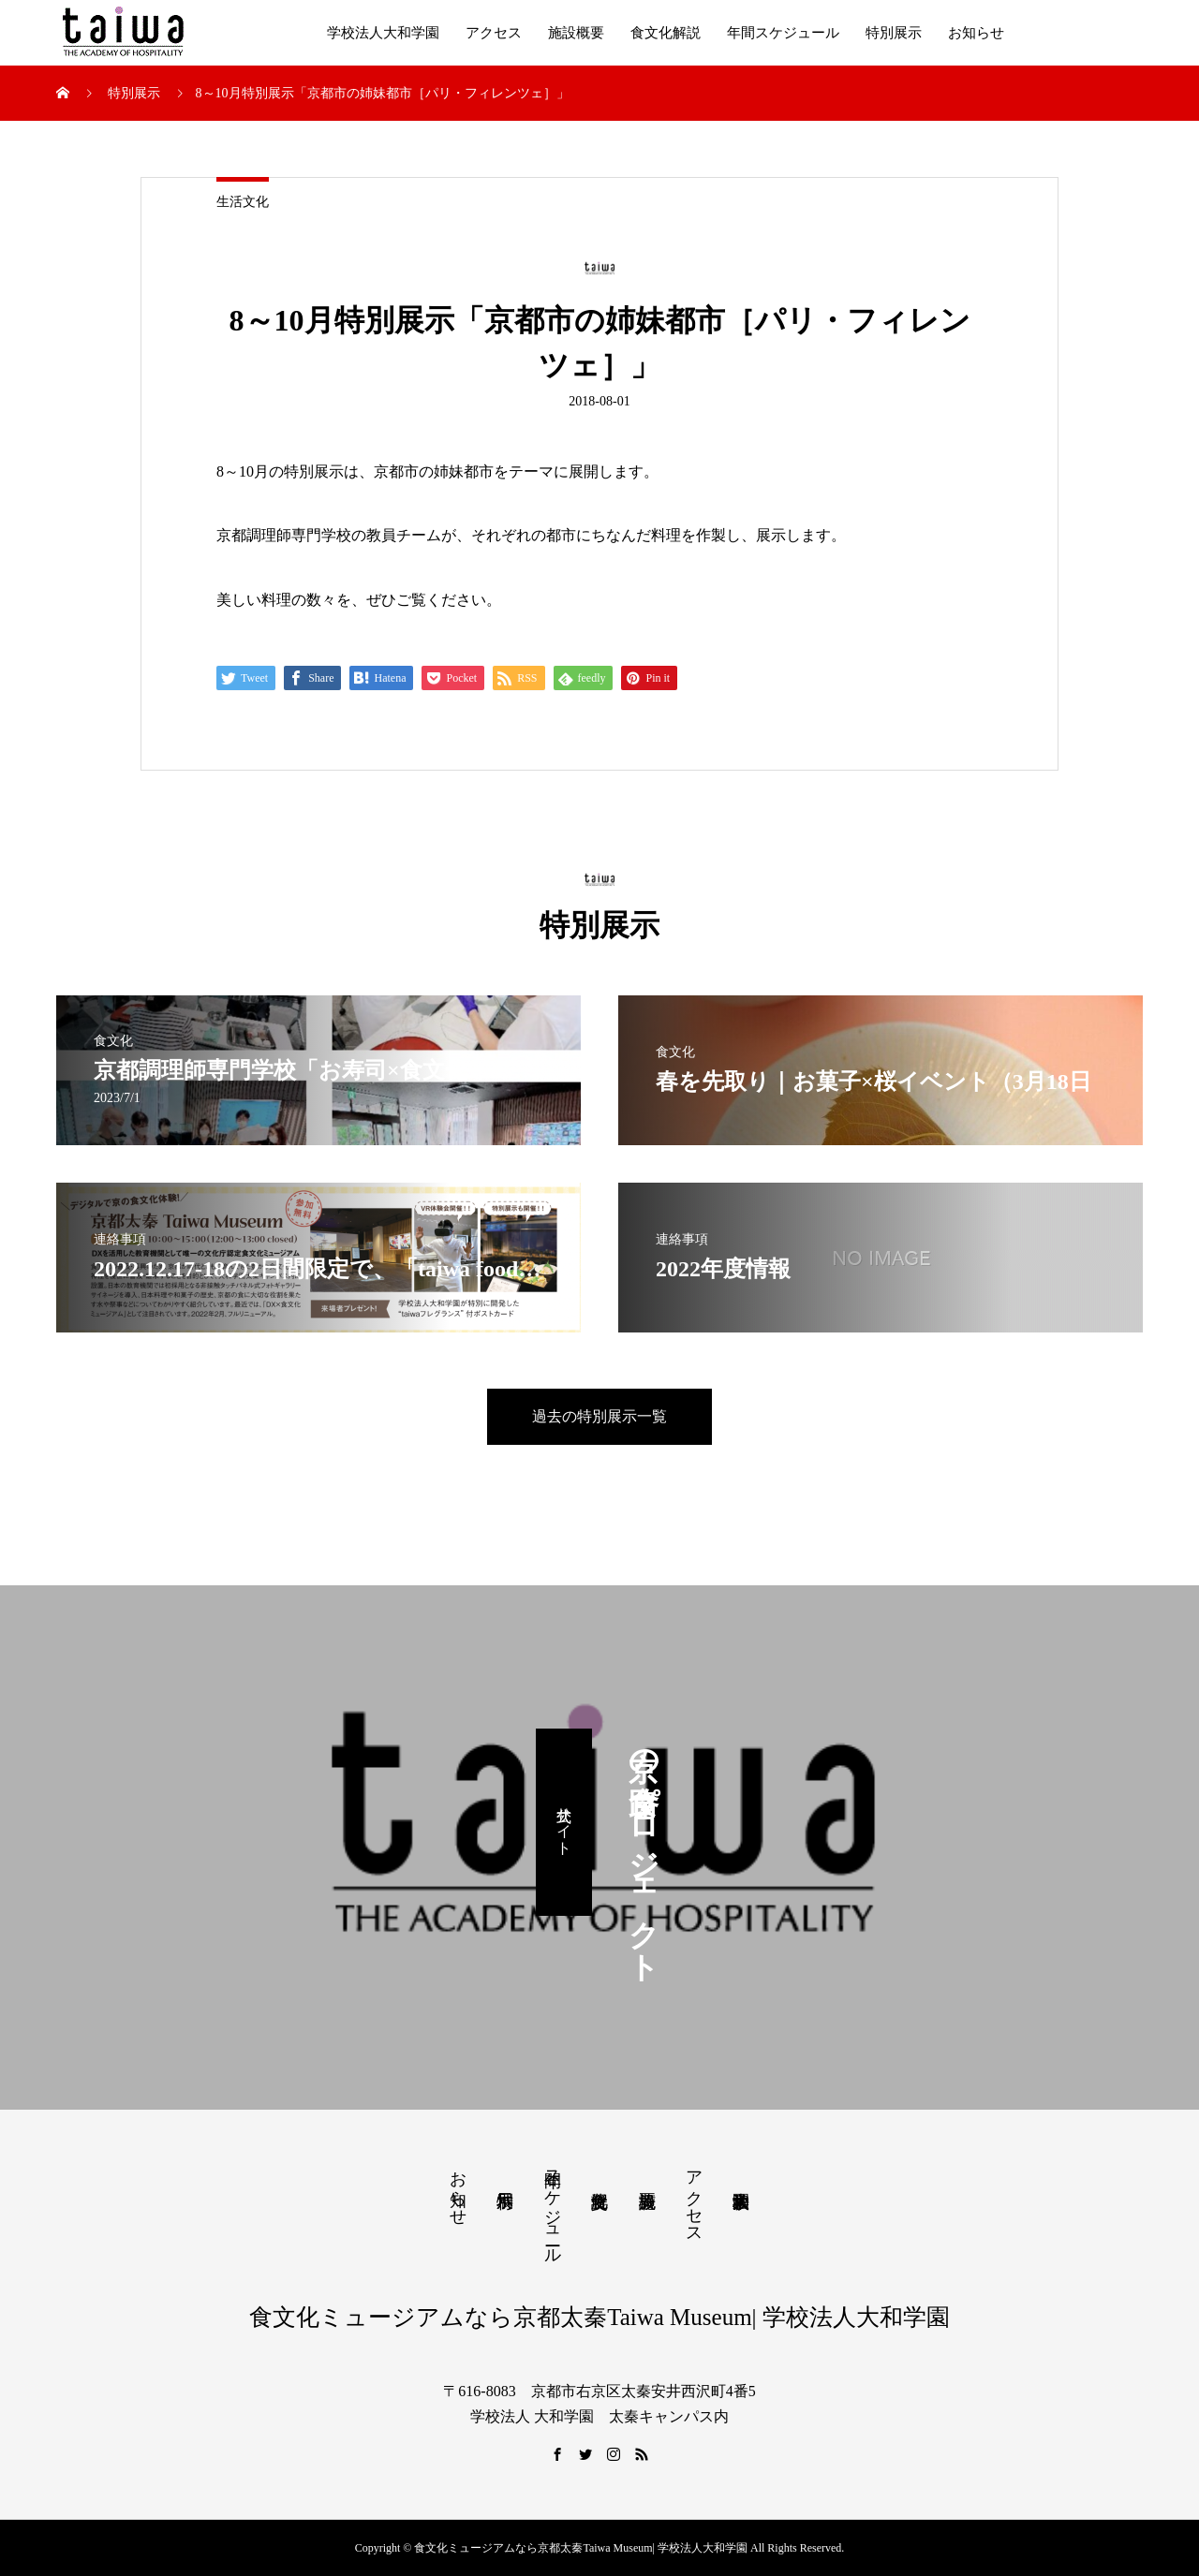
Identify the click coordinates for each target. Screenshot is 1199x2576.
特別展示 (894, 32)
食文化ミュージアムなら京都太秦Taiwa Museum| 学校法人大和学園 (599, 2317)
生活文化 (242, 202)
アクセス (494, 32)
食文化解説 (665, 32)
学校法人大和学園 (383, 32)
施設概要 (576, 32)
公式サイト (564, 1822)
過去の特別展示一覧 (599, 1416)
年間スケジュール (783, 32)
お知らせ (976, 32)
